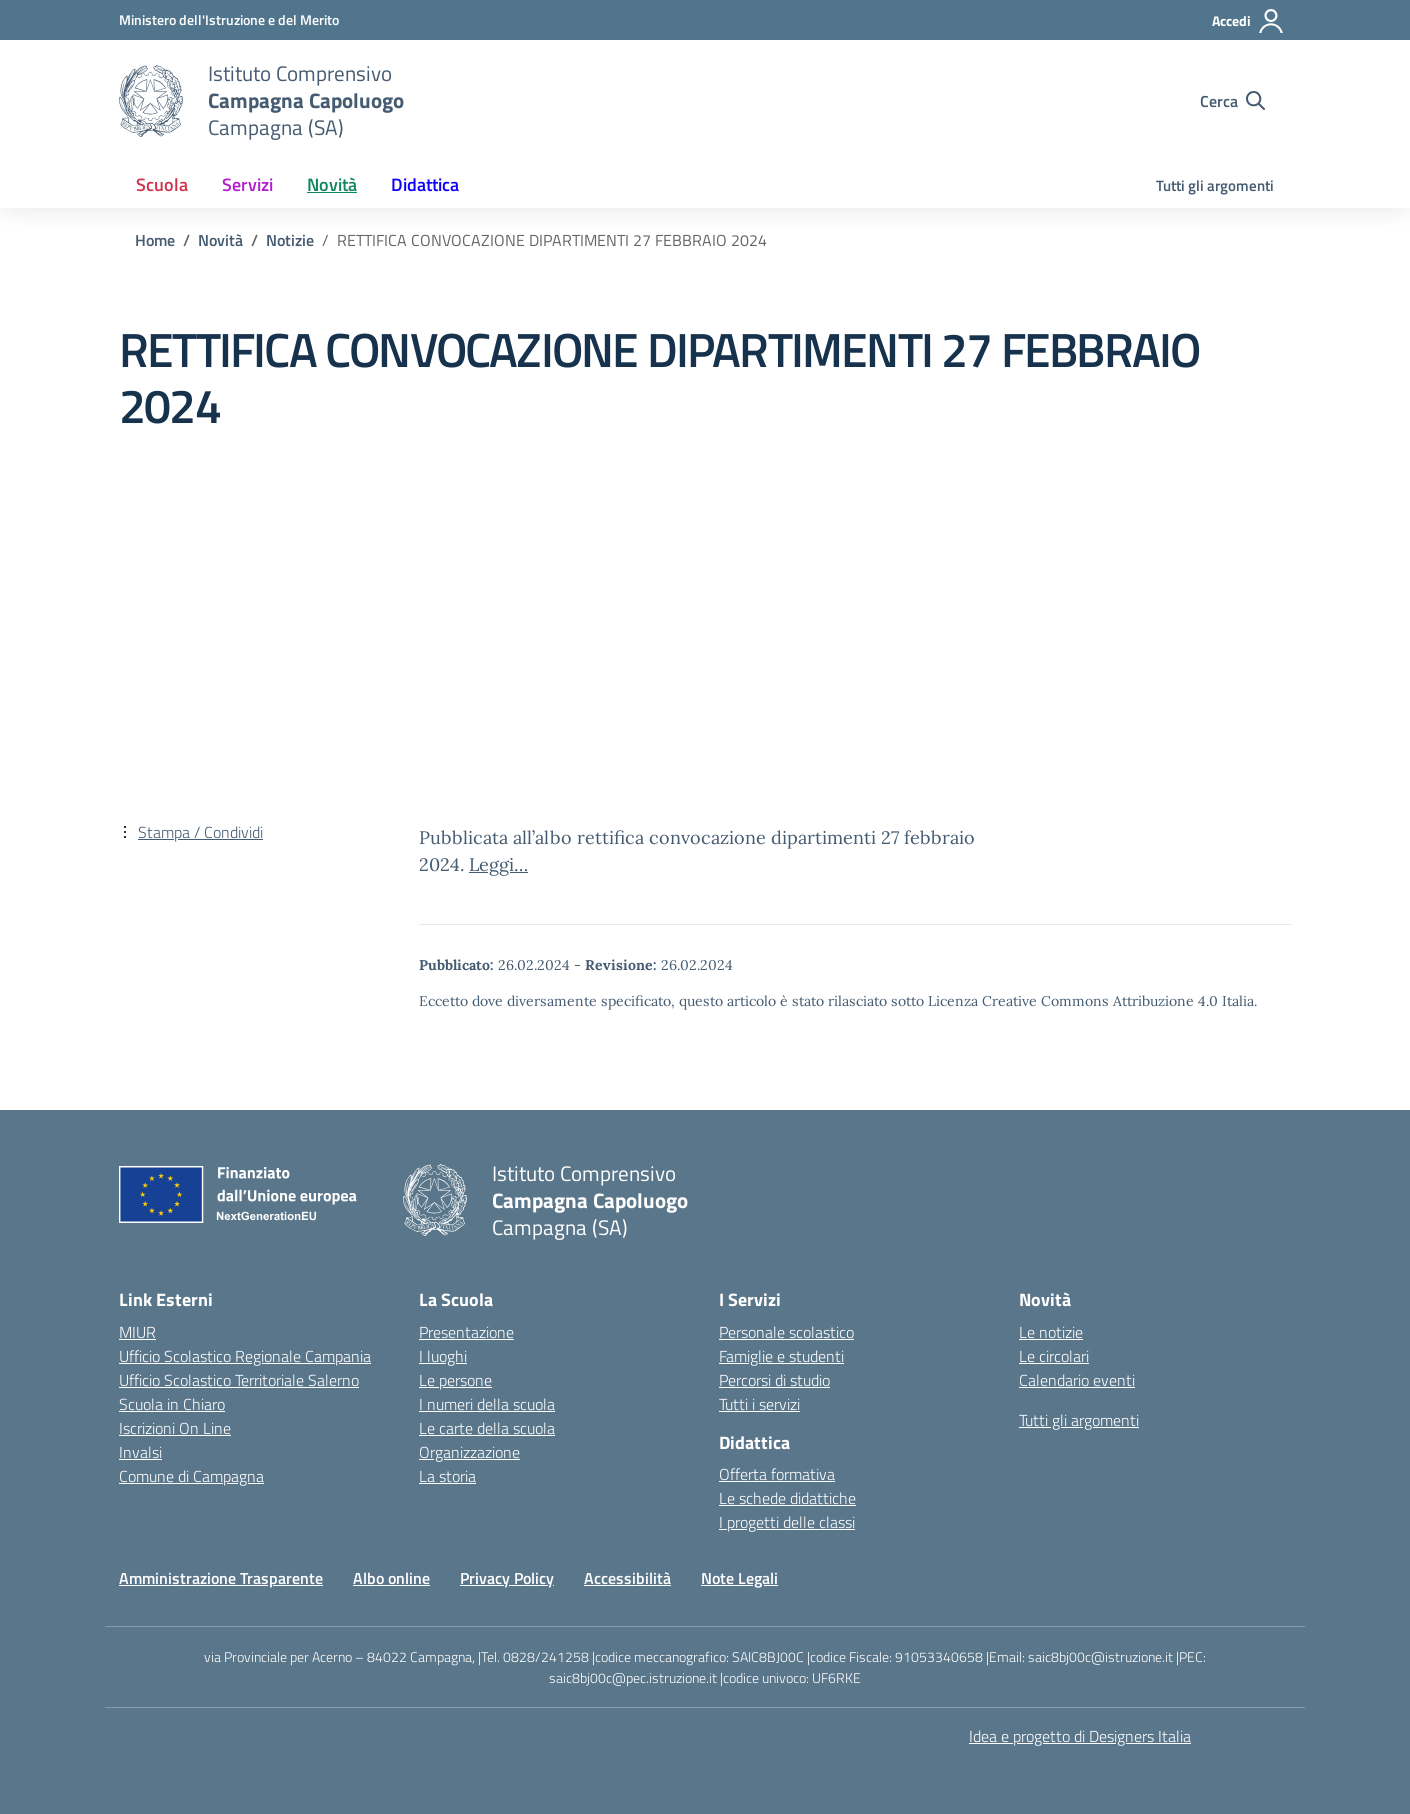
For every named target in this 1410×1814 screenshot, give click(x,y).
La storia (447, 1476)
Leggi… (498, 864)
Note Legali (739, 1578)
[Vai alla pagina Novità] (220, 240)
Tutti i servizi (759, 1404)
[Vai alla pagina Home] (155, 240)
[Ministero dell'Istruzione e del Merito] (229, 19)
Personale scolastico (786, 1332)
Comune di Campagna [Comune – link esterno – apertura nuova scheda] (191, 1476)
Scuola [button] (162, 184)
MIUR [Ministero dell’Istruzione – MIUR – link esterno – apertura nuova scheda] (137, 1332)
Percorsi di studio (774, 1380)
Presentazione (466, 1332)
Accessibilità (627, 1578)
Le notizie (1051, 1332)
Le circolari (1054, 1356)
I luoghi (443, 1356)
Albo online (391, 1578)
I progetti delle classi (787, 1522)
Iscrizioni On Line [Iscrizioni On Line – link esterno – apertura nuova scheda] (175, 1428)
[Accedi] (1248, 21)
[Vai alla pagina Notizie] (290, 240)
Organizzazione (469, 1452)
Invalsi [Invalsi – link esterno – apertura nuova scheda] (140, 1452)
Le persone (455, 1380)
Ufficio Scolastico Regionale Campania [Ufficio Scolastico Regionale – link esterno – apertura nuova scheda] (245, 1356)
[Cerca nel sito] (1232, 101)
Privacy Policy (507, 1578)
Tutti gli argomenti (1215, 185)
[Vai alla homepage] (151, 101)
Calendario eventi (1077, 1380)
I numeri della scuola (487, 1404)
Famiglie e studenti (781, 1356)
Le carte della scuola (487, 1428)
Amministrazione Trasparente (221, 1578)
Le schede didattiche (787, 1498)
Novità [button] (332, 184)
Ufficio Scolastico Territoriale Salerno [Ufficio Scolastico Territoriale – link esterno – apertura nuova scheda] (239, 1380)
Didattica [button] (425, 184)
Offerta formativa (777, 1474)
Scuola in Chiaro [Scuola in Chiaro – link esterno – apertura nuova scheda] (172, 1404)
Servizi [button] (247, 184)
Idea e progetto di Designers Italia (1080, 1736)
